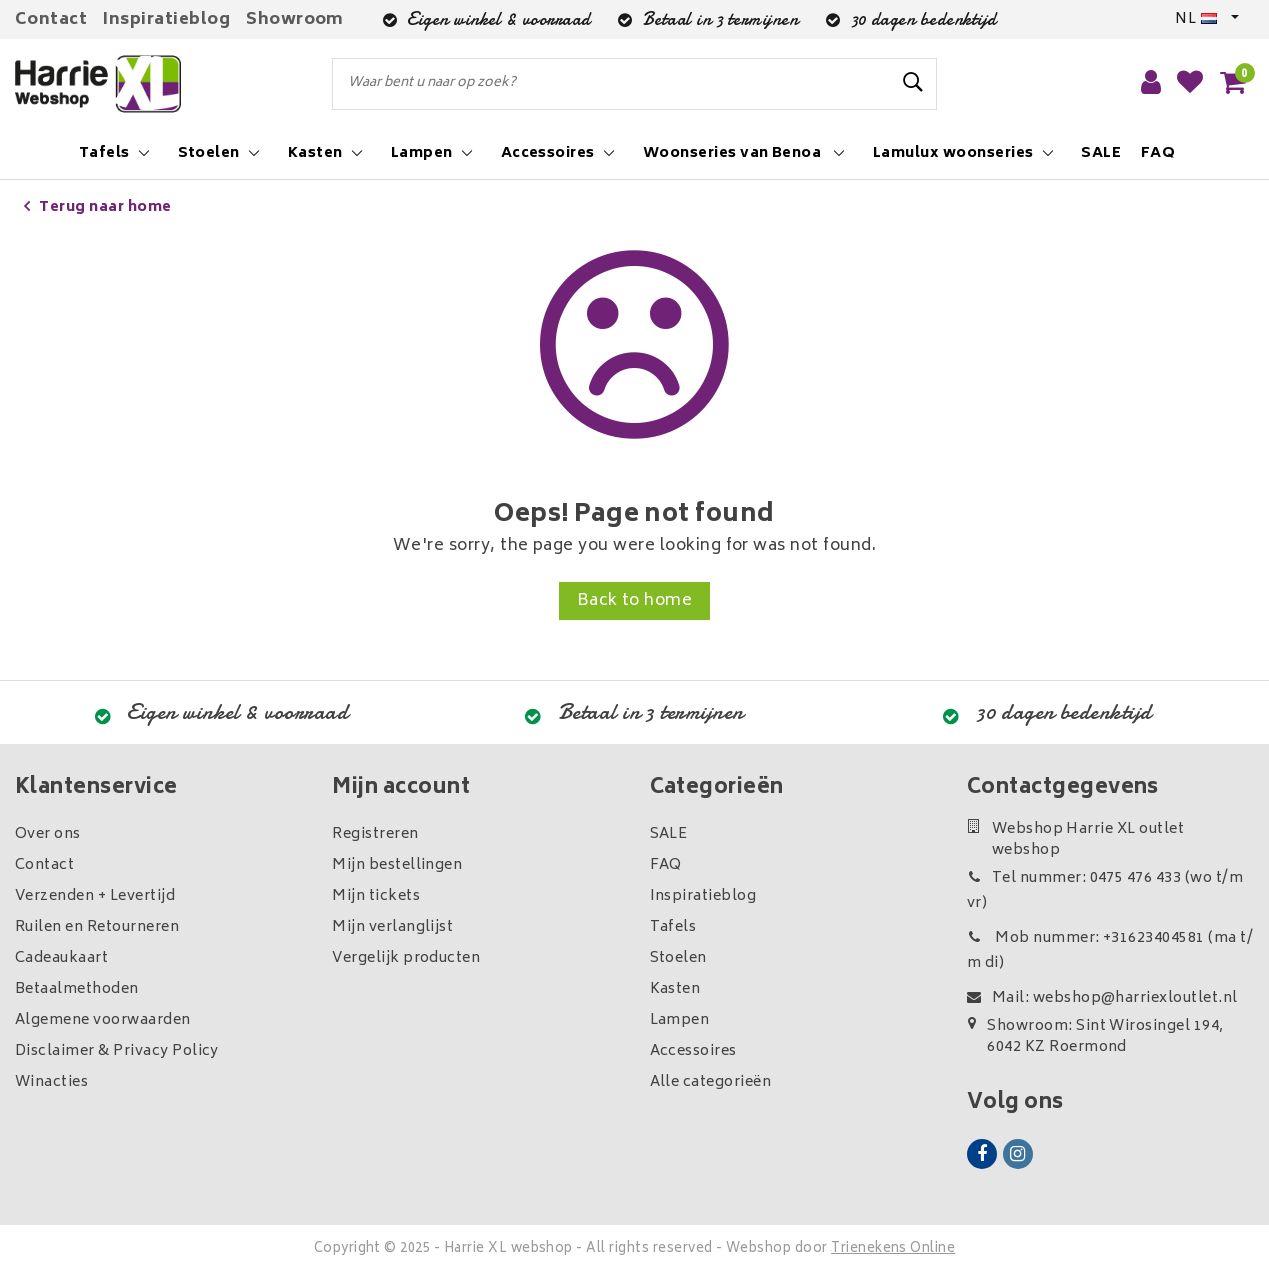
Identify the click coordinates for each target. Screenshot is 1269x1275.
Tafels (673, 927)
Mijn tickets (376, 896)
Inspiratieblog (166, 20)
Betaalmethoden (77, 989)
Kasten (675, 989)
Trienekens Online (893, 1249)
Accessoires (693, 1051)
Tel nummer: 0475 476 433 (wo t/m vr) (1105, 891)
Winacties (51, 1082)
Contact (51, 20)
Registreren (375, 834)
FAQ (666, 865)
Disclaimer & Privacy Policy (117, 1051)
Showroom (295, 20)
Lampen (680, 1020)
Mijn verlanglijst (392, 927)
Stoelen (678, 958)
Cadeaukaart (61, 958)
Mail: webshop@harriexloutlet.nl (1102, 998)
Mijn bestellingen (397, 865)
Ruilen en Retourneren (97, 927)
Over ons (48, 834)
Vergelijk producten (406, 958)
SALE (669, 834)
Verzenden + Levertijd (95, 896)
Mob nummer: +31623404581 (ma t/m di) (1110, 951)
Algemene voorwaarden (103, 1020)
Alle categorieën (711, 1082)
